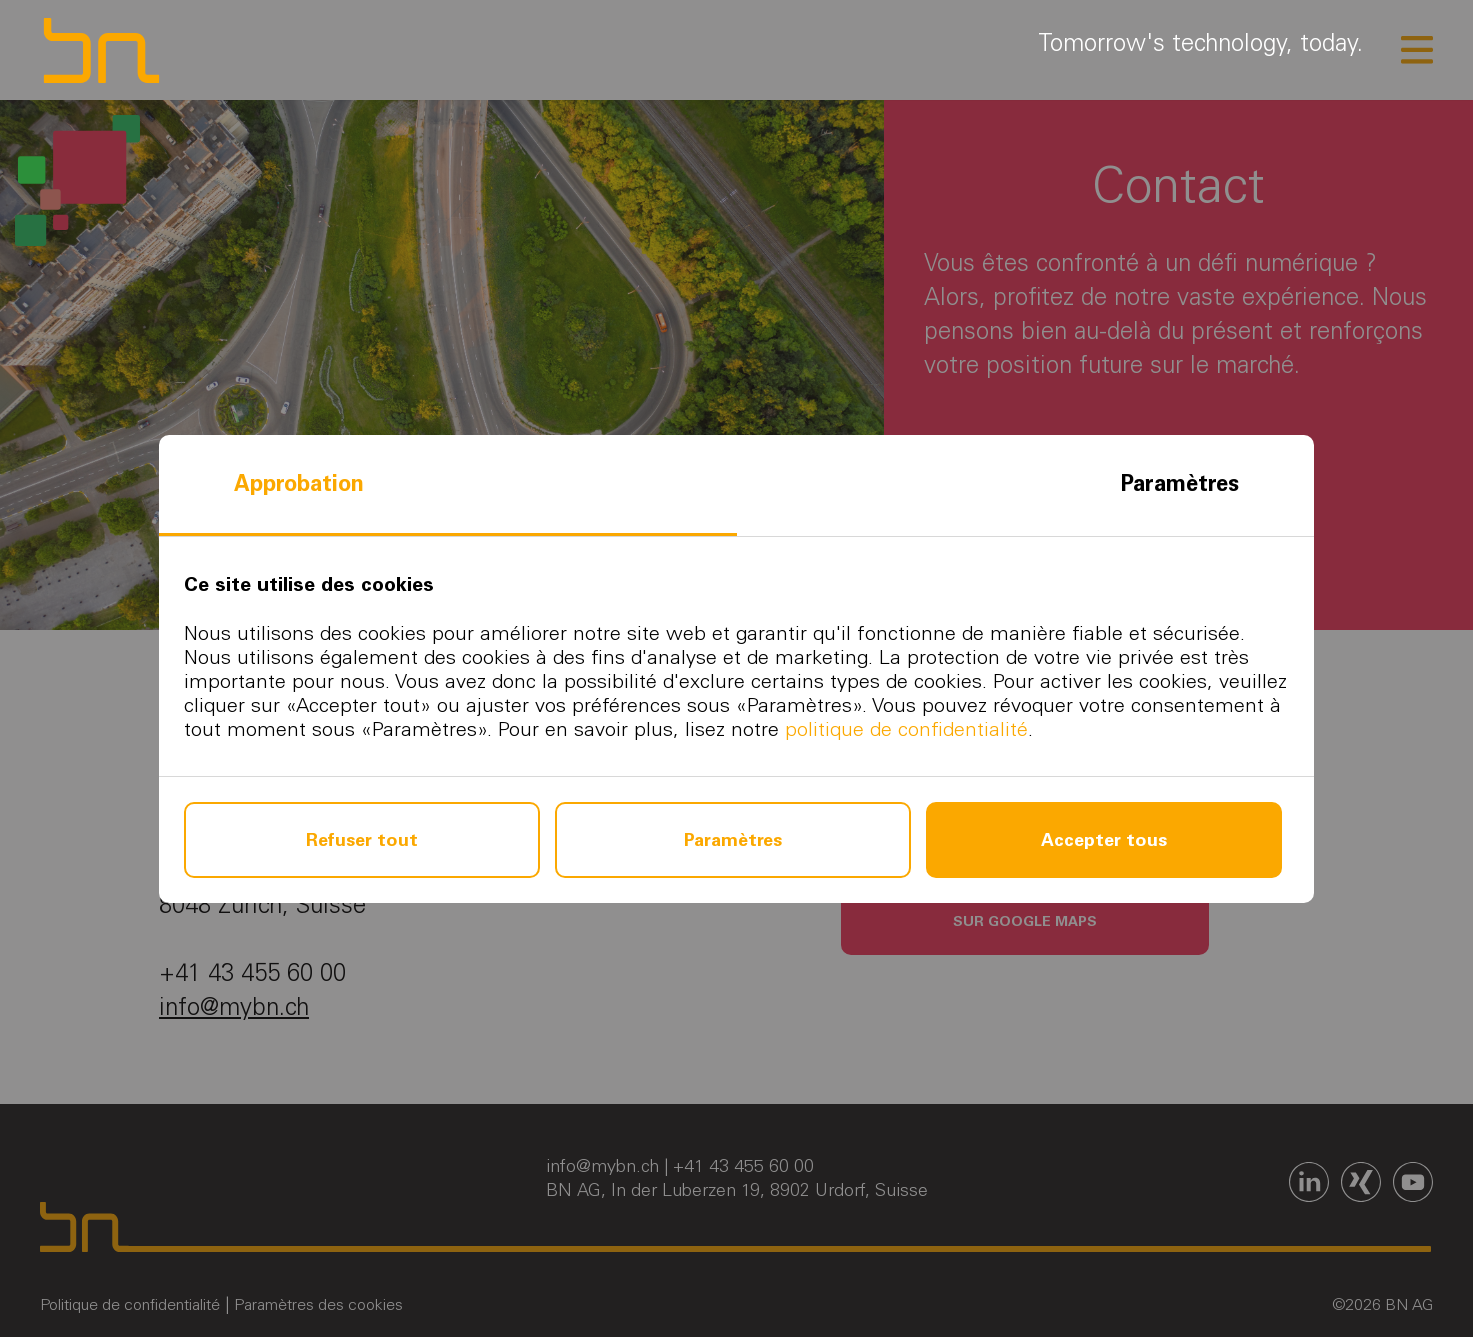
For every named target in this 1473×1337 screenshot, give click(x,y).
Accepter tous (1104, 840)
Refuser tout (362, 840)
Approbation (299, 483)
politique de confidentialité (906, 729)
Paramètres (1180, 483)
